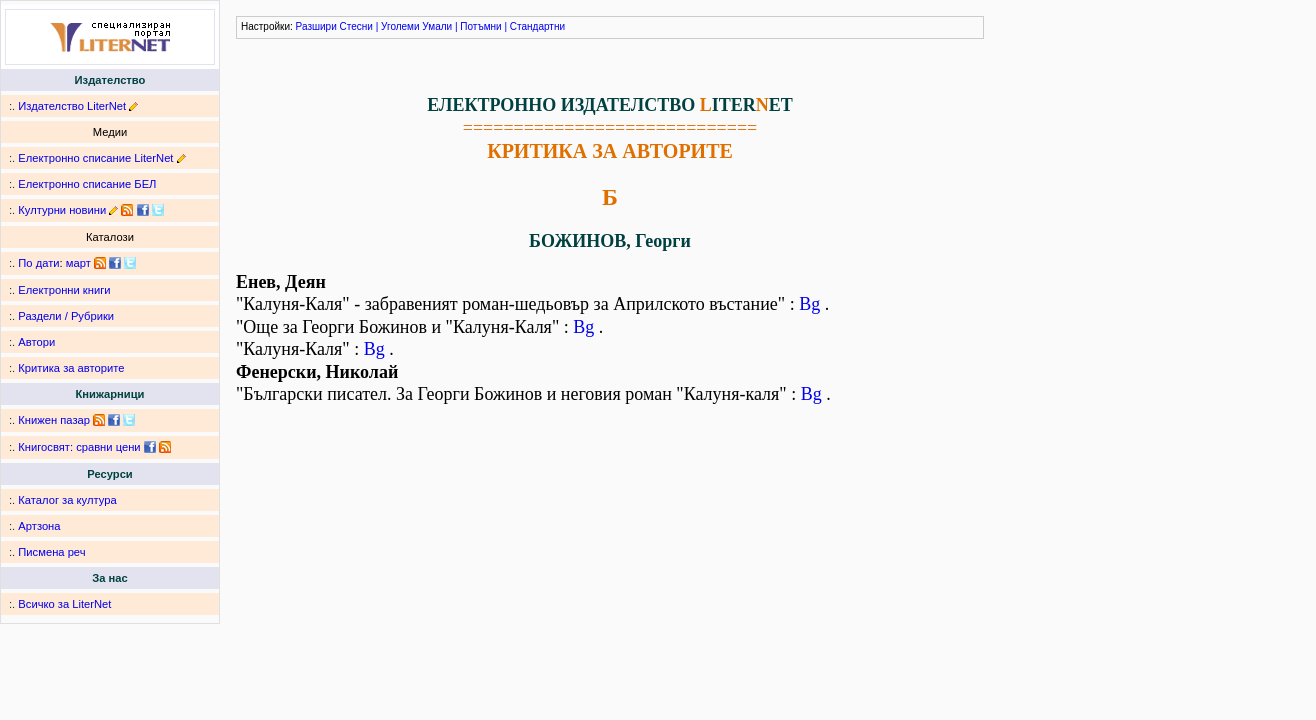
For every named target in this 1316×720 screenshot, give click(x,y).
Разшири (316, 26)
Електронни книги (64, 290)
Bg (809, 304)
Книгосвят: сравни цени (79, 447)
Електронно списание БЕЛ (87, 184)
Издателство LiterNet (72, 106)
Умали (437, 26)
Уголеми (400, 26)
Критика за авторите (71, 368)
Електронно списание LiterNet (95, 158)
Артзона (39, 526)
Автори (36, 342)
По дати (38, 263)
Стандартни (537, 26)
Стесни (356, 26)
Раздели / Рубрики (66, 316)
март (78, 263)
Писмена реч (51, 552)
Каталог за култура (67, 500)
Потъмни (480, 26)
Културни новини (62, 210)
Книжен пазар (54, 420)
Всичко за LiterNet (64, 604)
